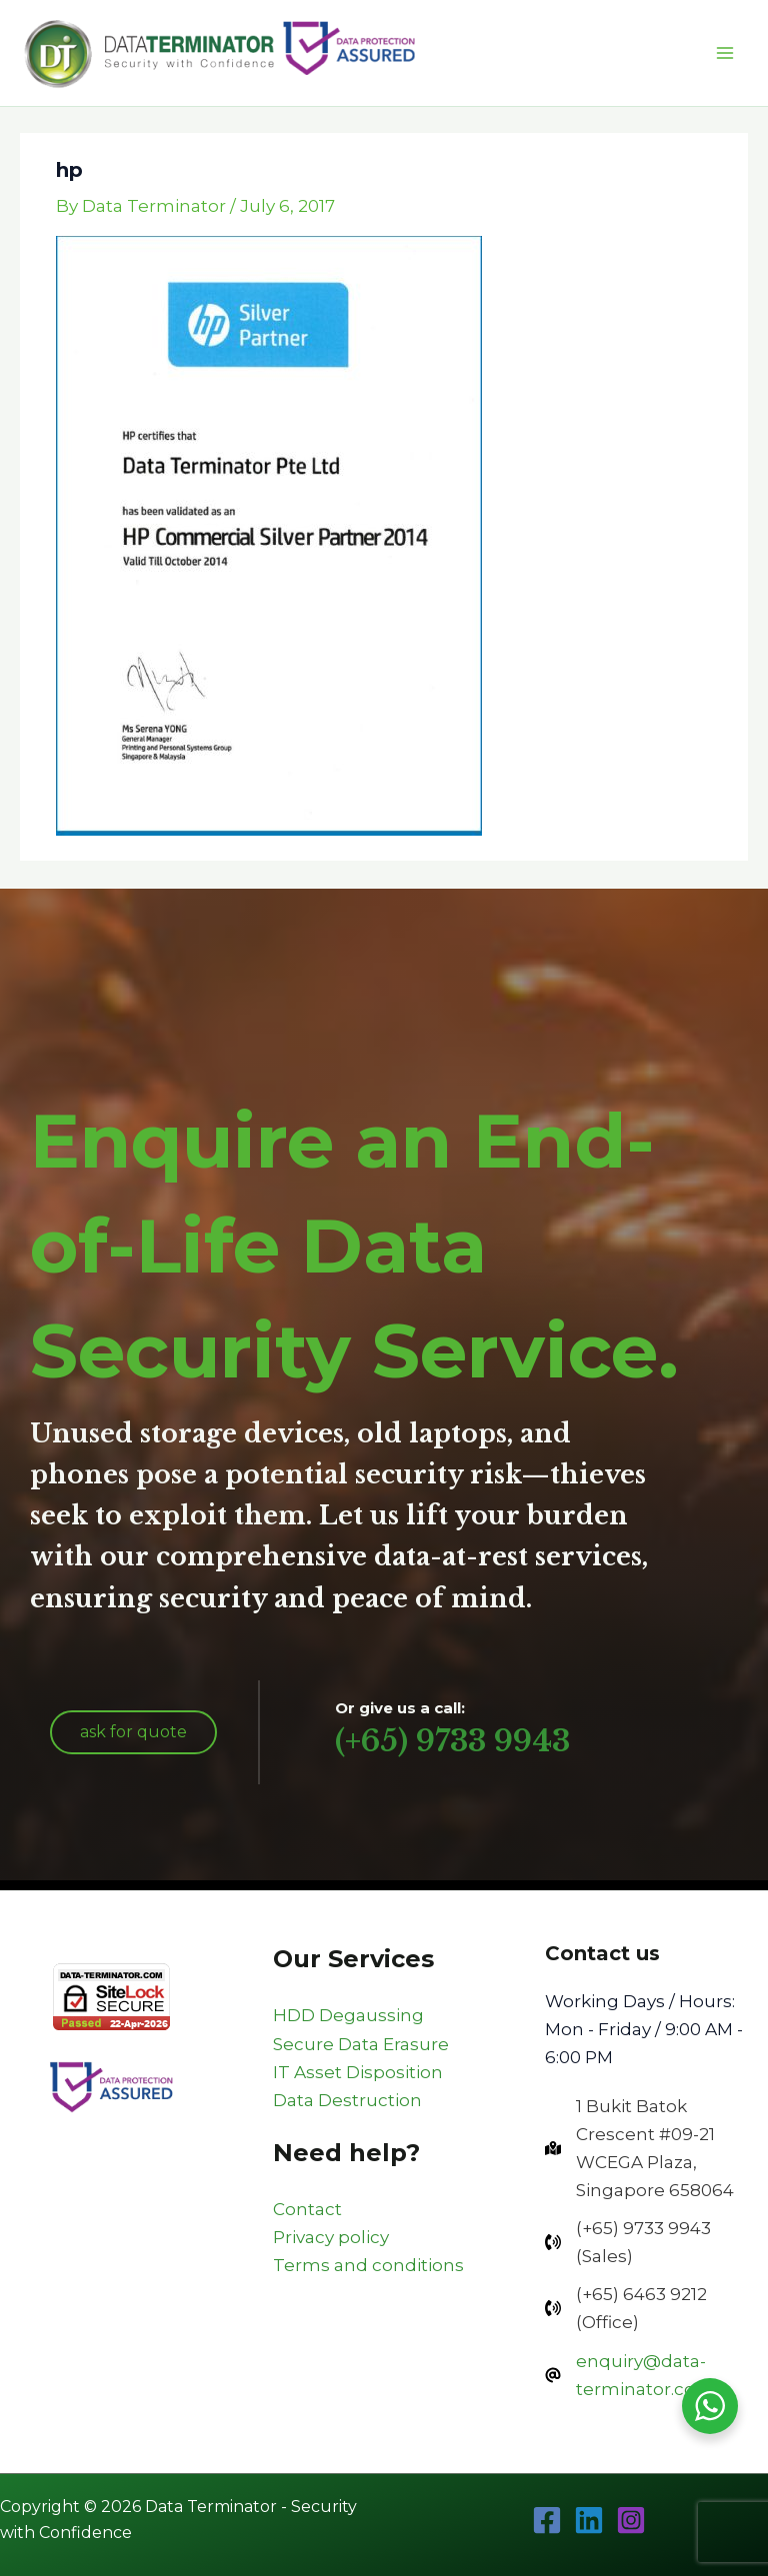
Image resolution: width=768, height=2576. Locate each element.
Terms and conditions (368, 2265)
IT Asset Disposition (358, 2072)
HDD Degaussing (348, 2015)
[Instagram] (631, 2520)
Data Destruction (347, 2100)
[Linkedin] (589, 2520)
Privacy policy (331, 2237)
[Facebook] (547, 2520)
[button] (133, 1732)
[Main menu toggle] (726, 53)
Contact (307, 2209)
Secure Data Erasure (361, 2044)
